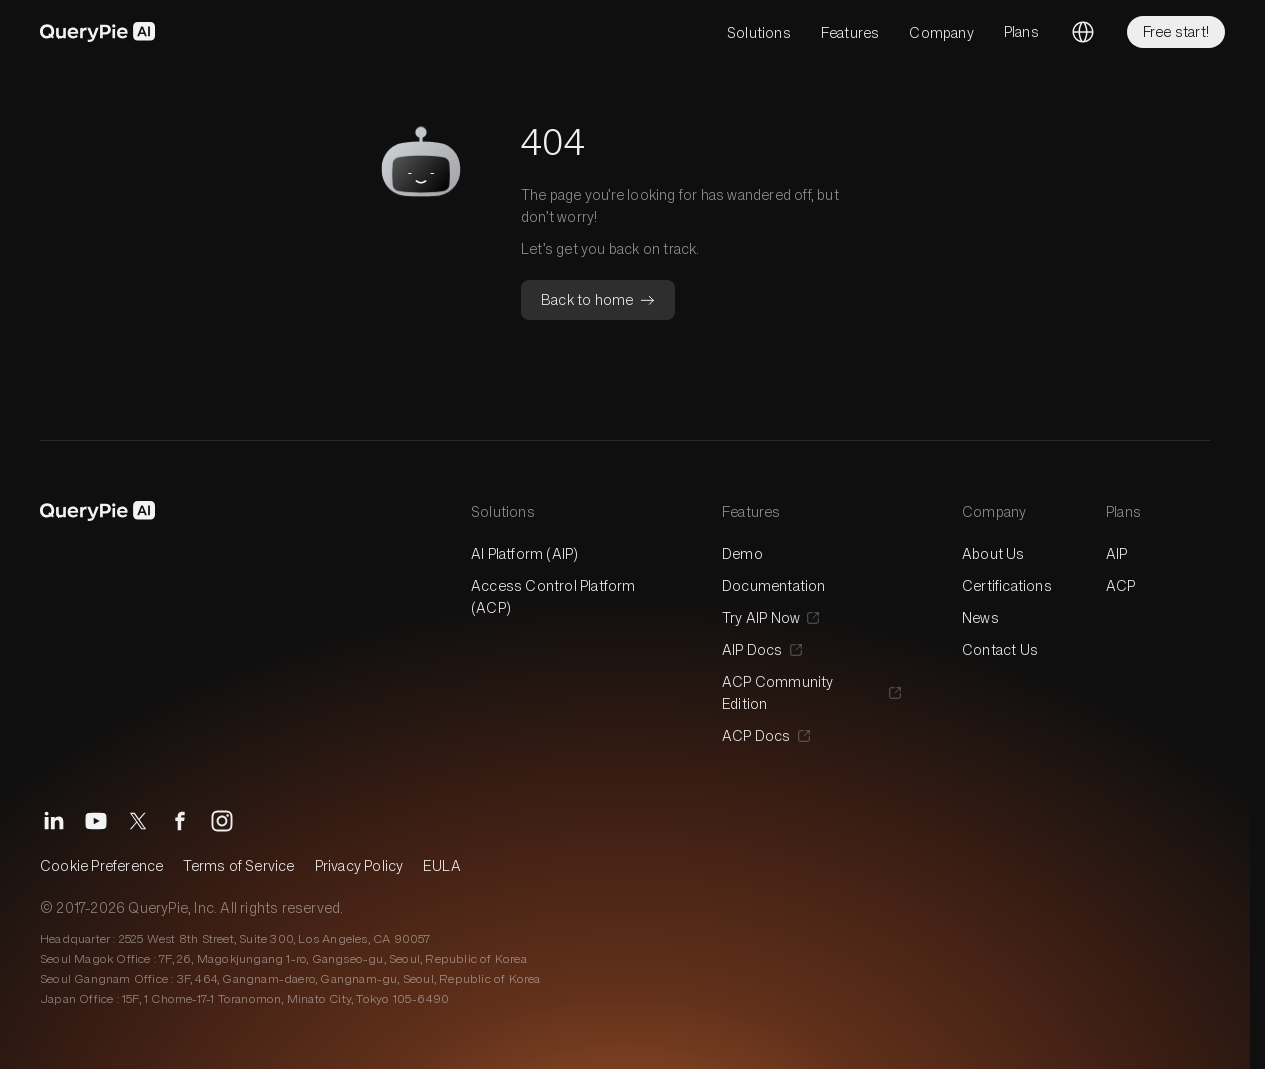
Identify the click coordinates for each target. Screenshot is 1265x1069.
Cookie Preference (101, 865)
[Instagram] (222, 821)
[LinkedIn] (54, 821)
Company (941, 32)
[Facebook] (180, 821)
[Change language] (1083, 32)
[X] (138, 821)
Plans (1021, 31)
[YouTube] (96, 821)
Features (850, 32)
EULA (442, 865)
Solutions (759, 32)
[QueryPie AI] (98, 32)
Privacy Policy (359, 865)
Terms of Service (238, 865)
